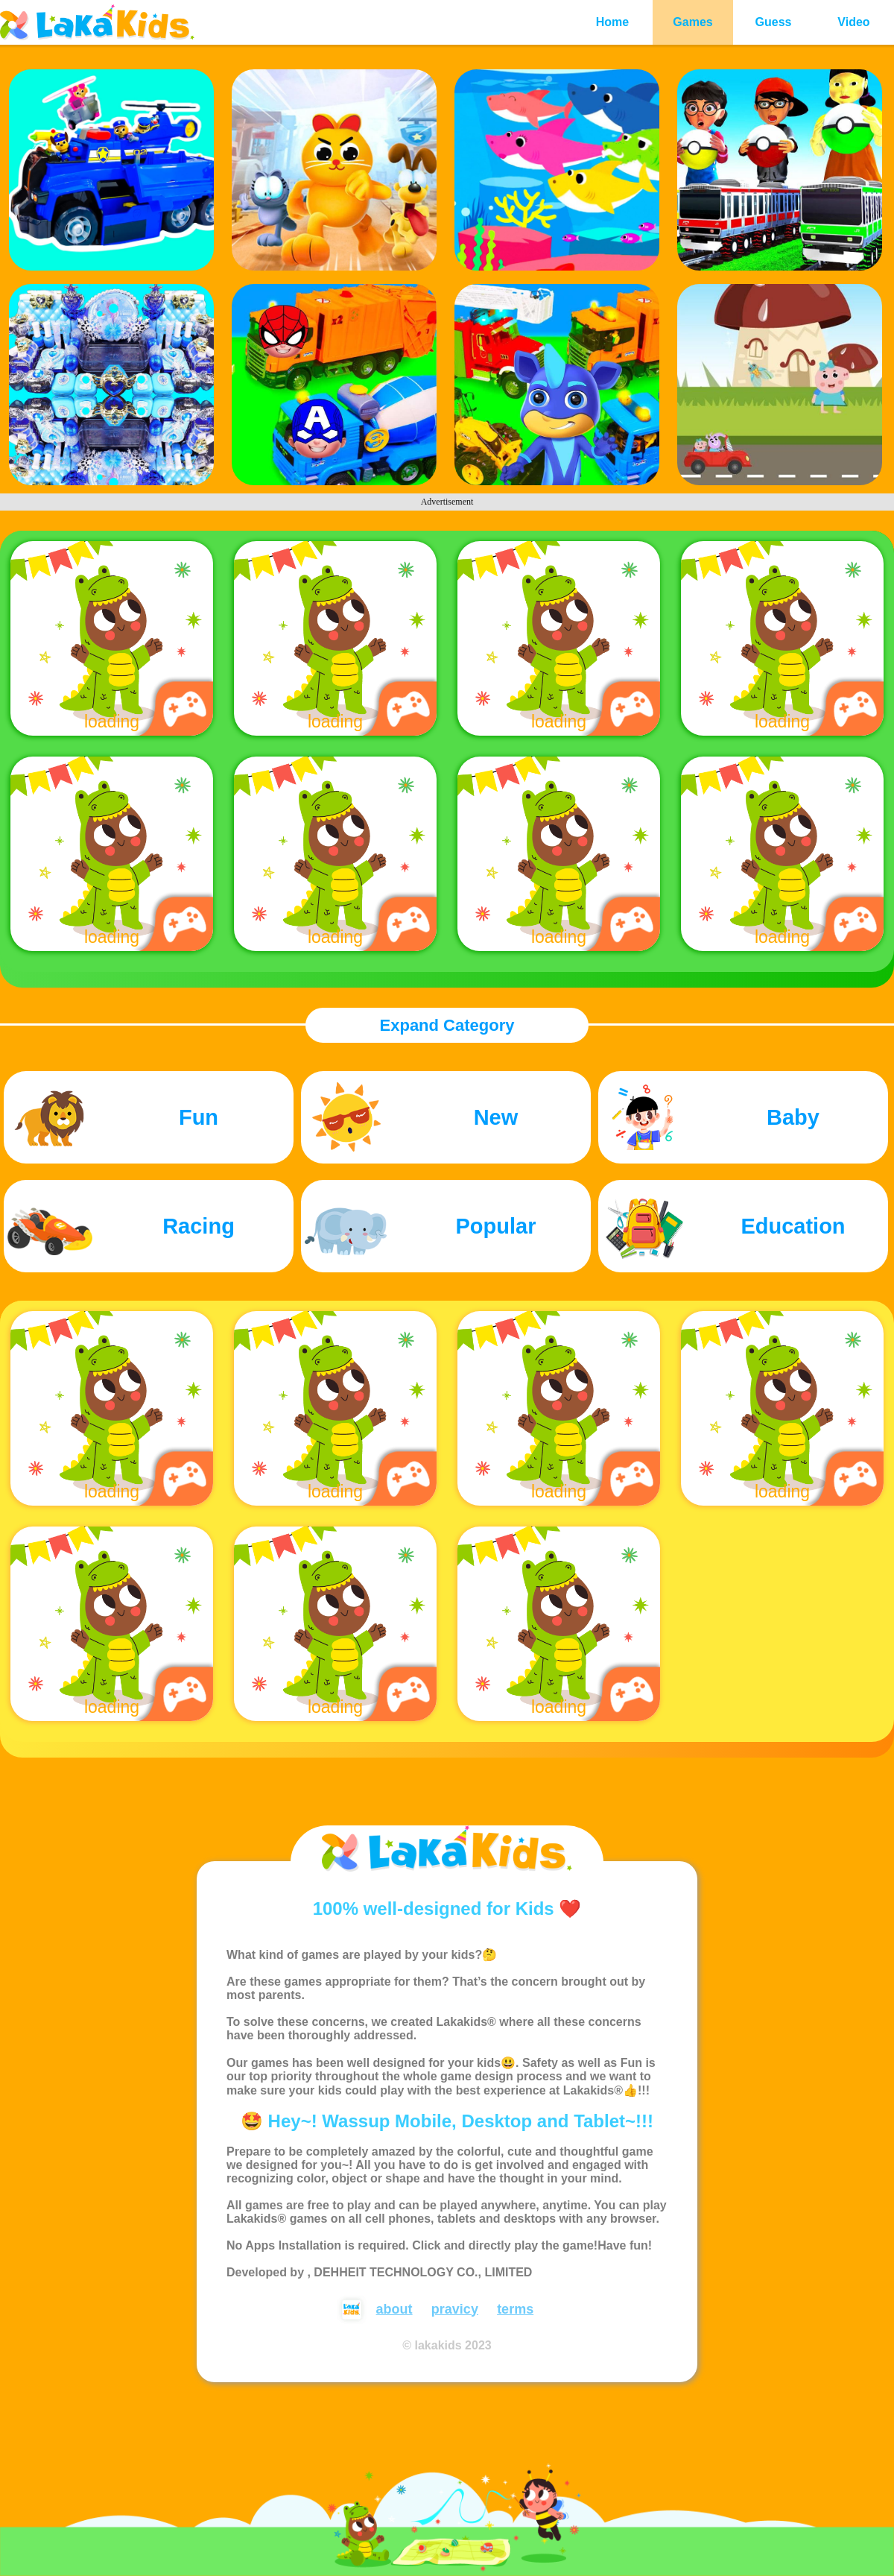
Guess (773, 22)
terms (515, 2309)
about (394, 2309)
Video (853, 22)
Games (692, 22)
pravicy (454, 2309)
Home (612, 22)
